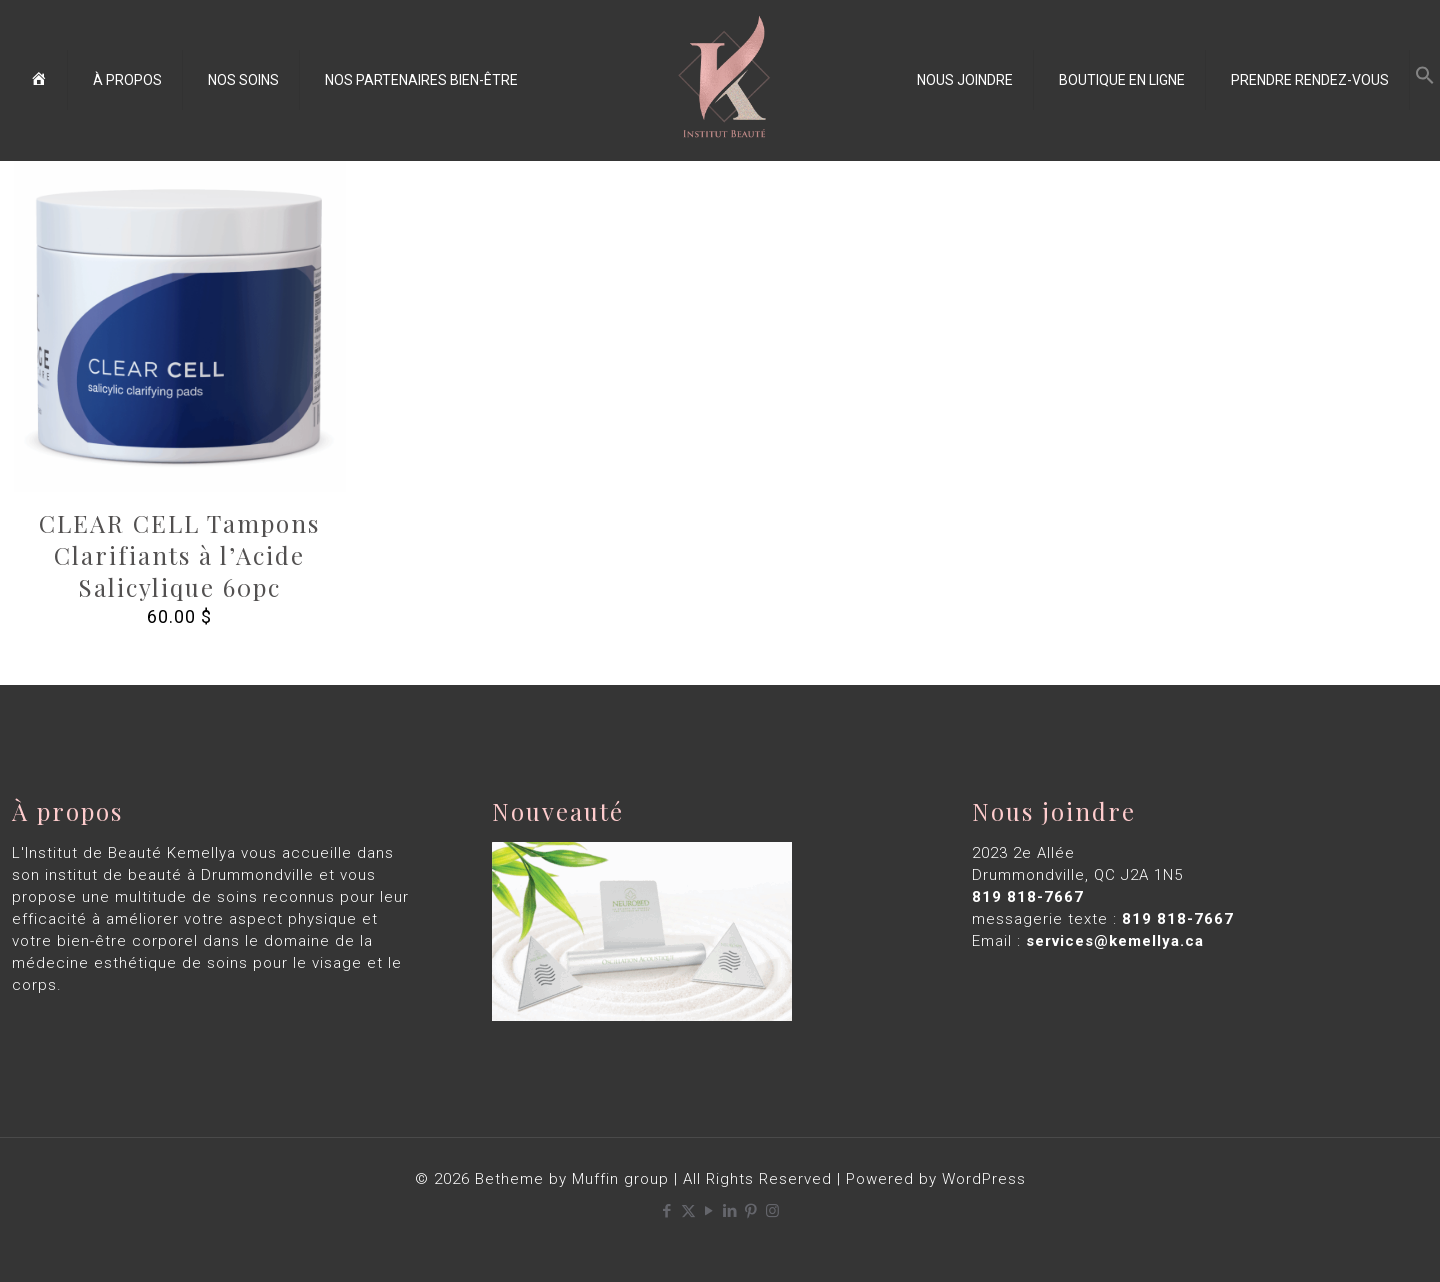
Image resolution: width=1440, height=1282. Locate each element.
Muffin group (620, 1179)
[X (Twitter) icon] (688, 1211)
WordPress (984, 1179)
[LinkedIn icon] (730, 1211)
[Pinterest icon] (751, 1211)
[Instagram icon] (772, 1211)
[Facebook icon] (667, 1211)
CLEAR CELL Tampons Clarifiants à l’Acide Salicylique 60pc (179, 555)
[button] (1425, 80)
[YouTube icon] (709, 1211)
